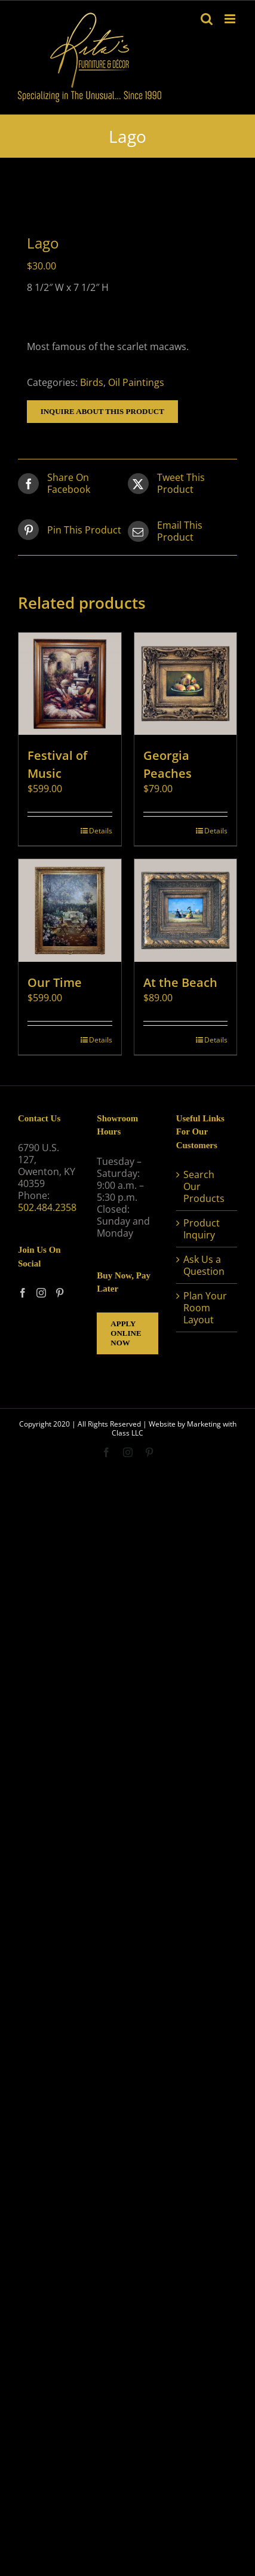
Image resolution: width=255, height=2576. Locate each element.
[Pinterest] (59, 1293)
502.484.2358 (47, 1207)
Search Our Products (204, 1186)
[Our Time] (70, 910)
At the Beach (180, 982)
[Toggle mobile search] (207, 19)
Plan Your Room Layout (205, 1308)
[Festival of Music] (70, 684)
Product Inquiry (201, 1229)
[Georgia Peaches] (185, 684)
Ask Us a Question (204, 1265)
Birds (91, 382)
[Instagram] (41, 1293)
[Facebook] (22, 1293)
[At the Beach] (185, 910)
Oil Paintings (136, 382)
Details (100, 831)
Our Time (54, 982)
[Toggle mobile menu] (231, 19)
